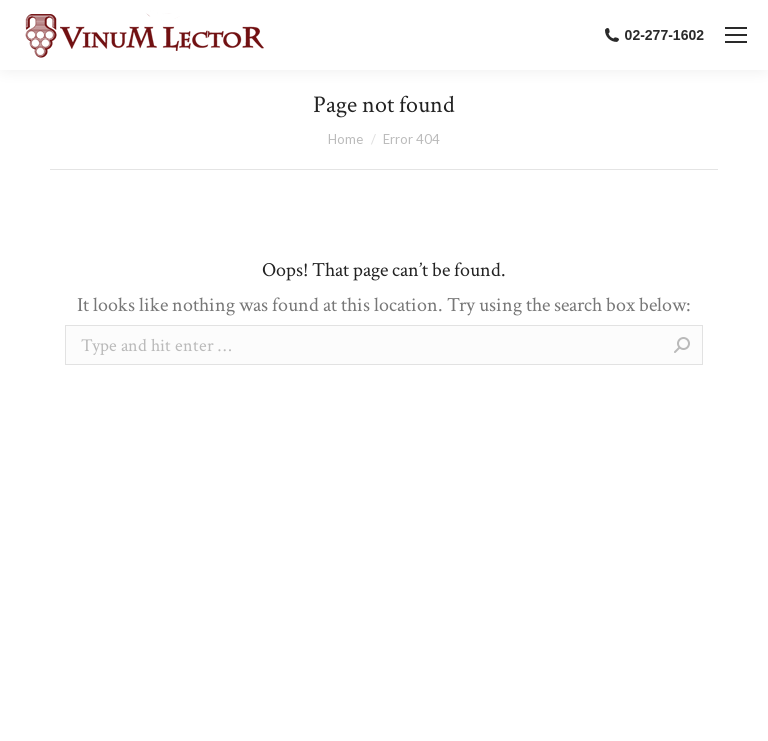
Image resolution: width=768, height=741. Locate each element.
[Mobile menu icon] (736, 35)
